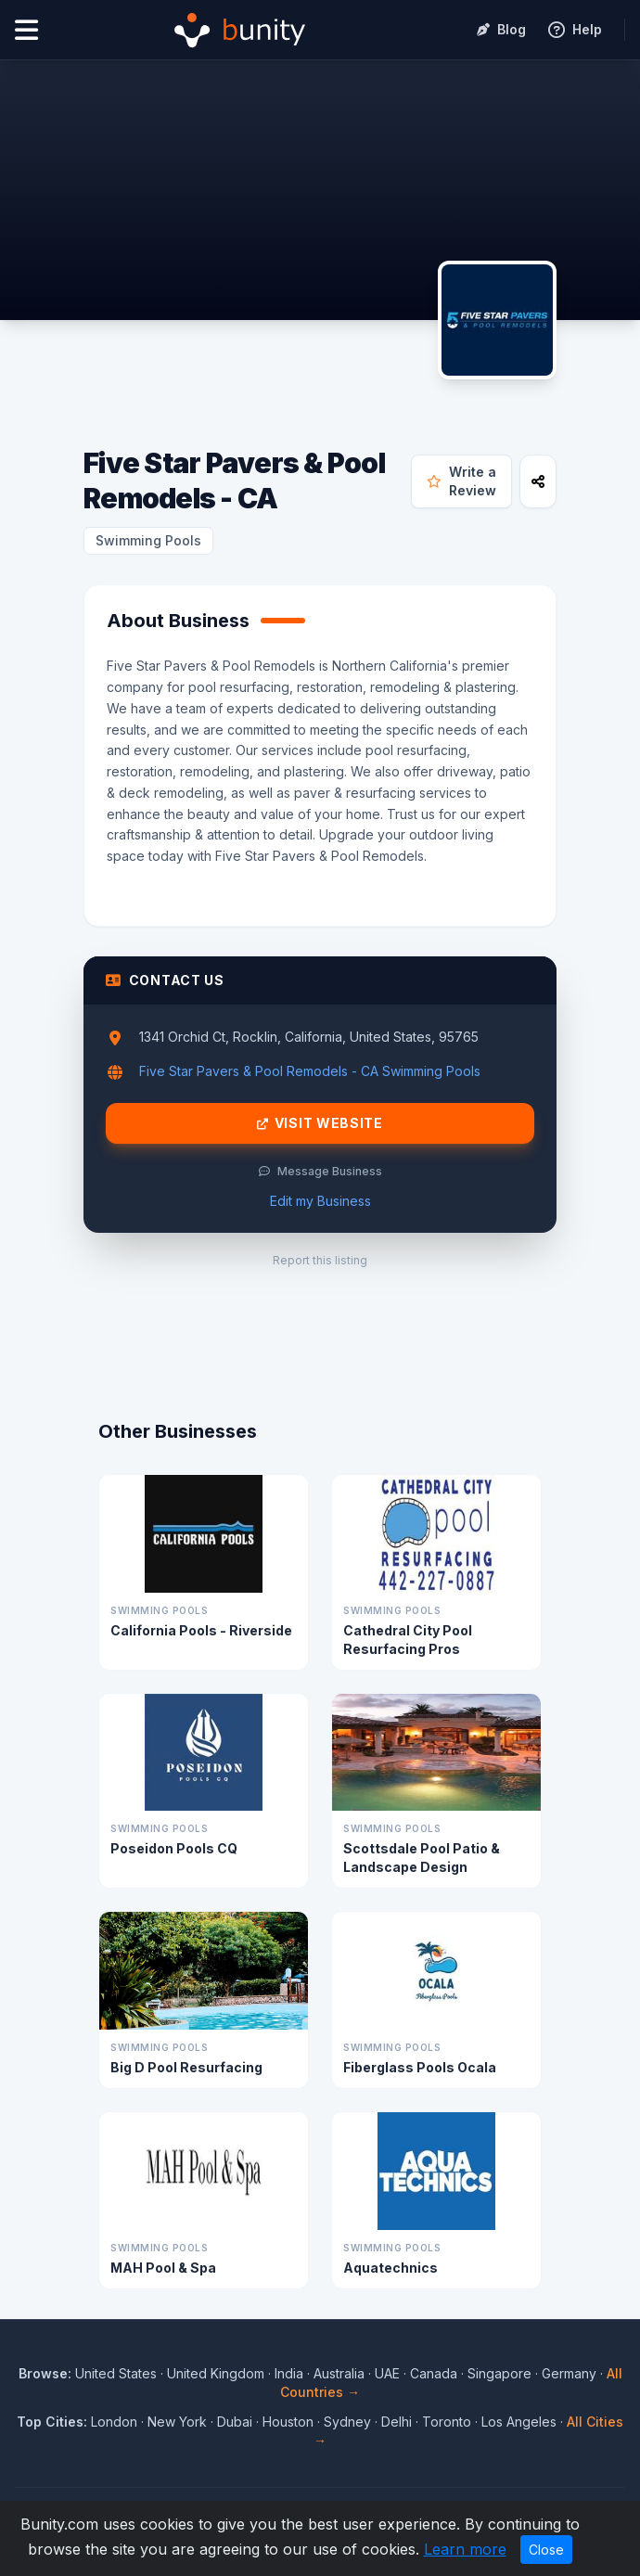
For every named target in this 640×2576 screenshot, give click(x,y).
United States (116, 2373)
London (114, 2421)
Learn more (465, 2549)
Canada (433, 2373)
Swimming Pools (148, 540)
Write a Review (461, 481)
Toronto (446, 2421)
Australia (339, 2373)
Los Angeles (519, 2421)
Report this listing (320, 1260)
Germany (569, 2373)
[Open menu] (26, 30)
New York (177, 2421)
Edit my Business (320, 1201)
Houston (288, 2421)
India (289, 2373)
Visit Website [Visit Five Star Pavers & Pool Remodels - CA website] (320, 1123)
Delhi (396, 2421)
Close (546, 2549)
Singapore (499, 2373)
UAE (387, 2373)
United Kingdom (215, 2373)
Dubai (234, 2421)
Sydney (347, 2421)
